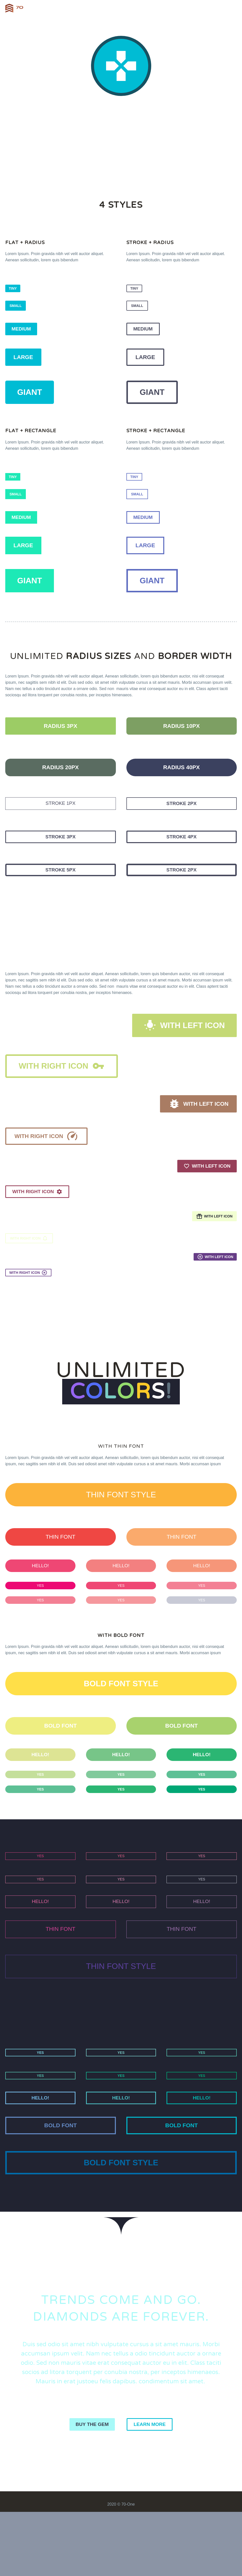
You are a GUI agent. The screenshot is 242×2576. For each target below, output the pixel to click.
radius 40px (181, 785)
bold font (60, 1772)
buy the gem (92, 2488)
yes (40, 1626)
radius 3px (60, 740)
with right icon (67, 1090)
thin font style (121, 1529)
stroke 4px (182, 857)
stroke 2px (182, 824)
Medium (21, 328)
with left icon (178, 1047)
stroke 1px (60, 824)
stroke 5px (60, 890)
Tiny (13, 288)
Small (16, 306)
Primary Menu (232, 8)
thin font (60, 1575)
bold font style (121, 1726)
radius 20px (60, 785)
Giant (33, 396)
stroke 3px (60, 857)
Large (25, 358)
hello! (40, 1606)
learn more (150, 2488)
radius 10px (181, 740)
